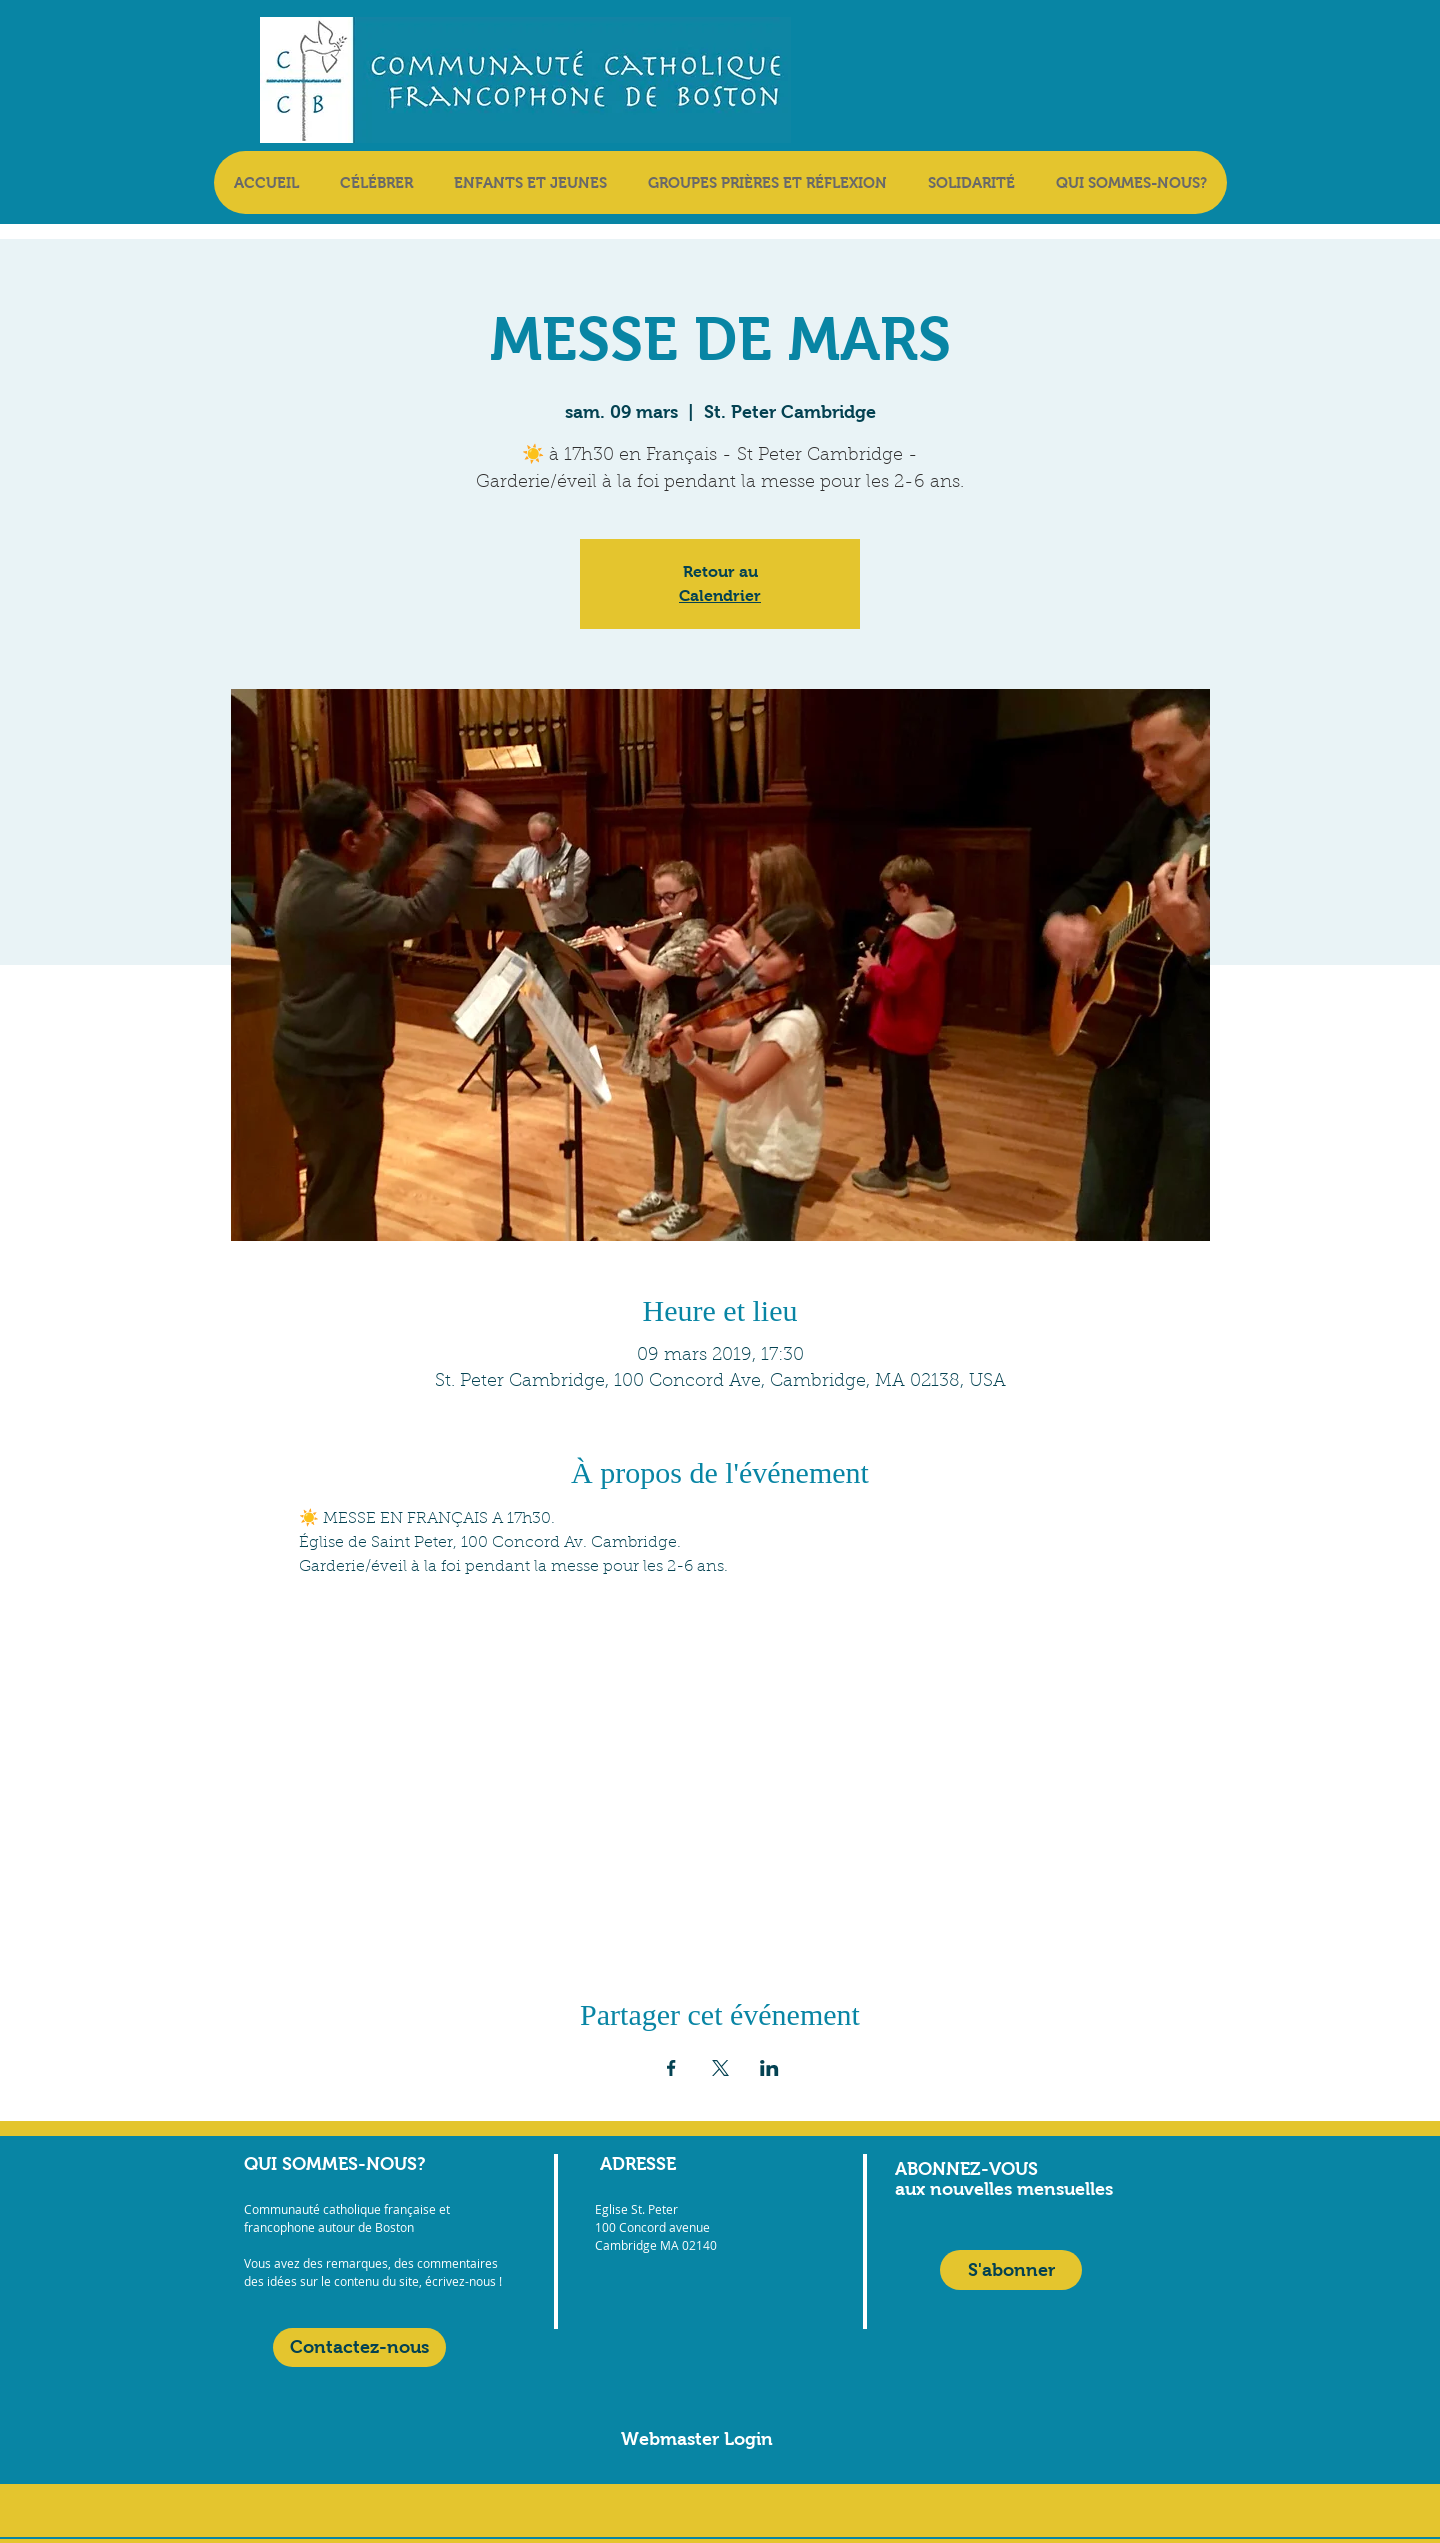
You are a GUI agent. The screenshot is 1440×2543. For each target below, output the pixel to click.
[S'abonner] (1011, 2270)
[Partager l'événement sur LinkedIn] (769, 2068)
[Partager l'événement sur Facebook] (671, 2068)
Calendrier (720, 595)
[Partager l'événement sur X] (720, 2068)
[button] (376, 182)
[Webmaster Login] (697, 2439)
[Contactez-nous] (359, 2347)
